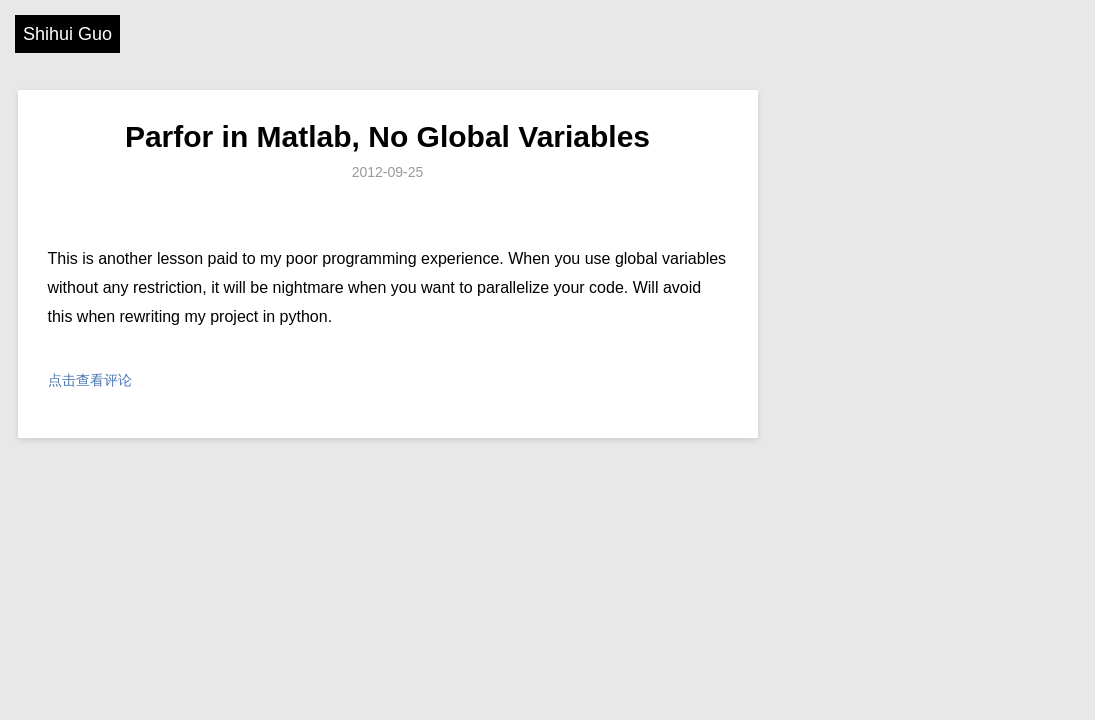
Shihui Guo (67, 34)
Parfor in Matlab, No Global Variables (387, 136)
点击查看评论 (90, 380)
